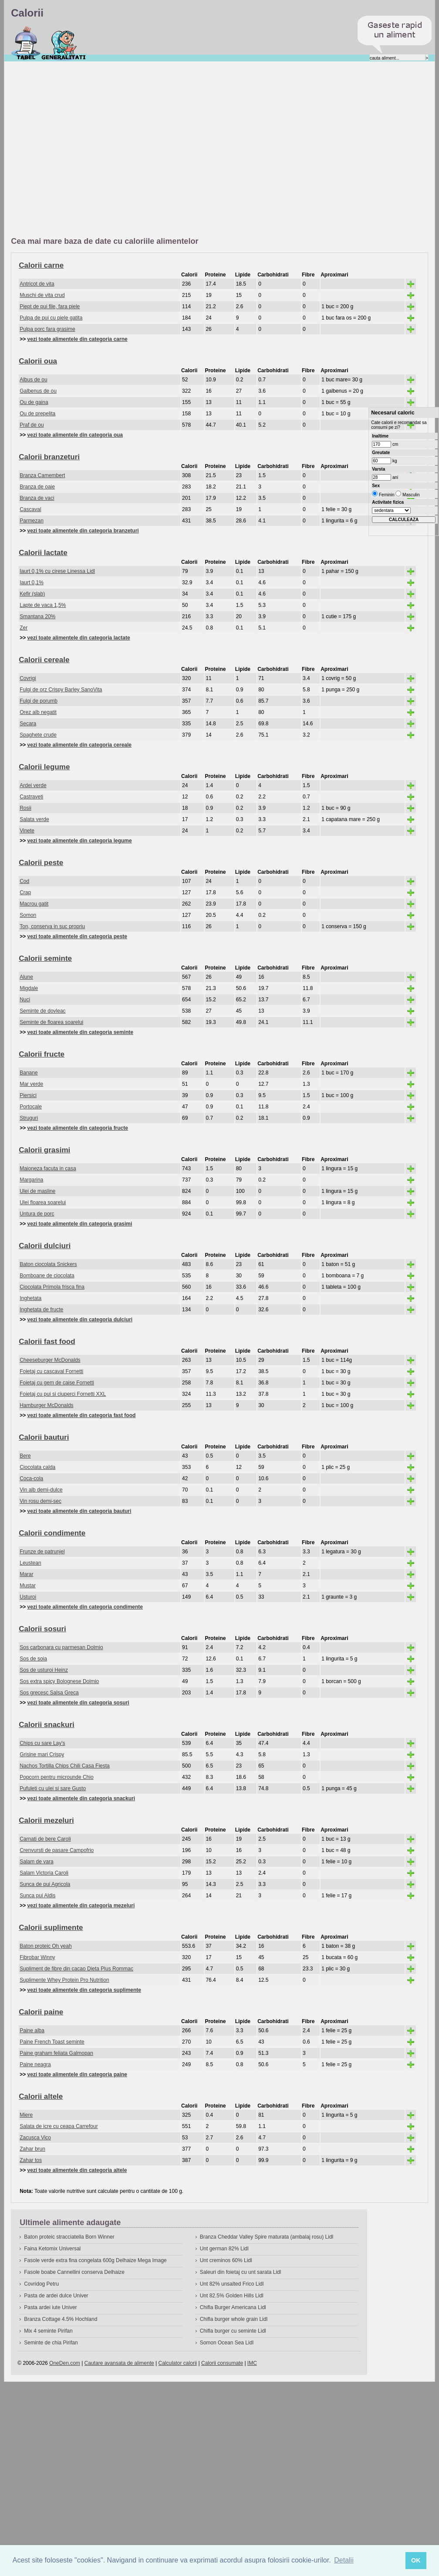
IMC (252, 2363)
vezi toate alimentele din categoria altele (77, 2170)
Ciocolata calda (37, 1467)
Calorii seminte (45, 958)
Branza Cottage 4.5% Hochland (60, 2319)
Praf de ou (32, 425)
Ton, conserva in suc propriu (52, 926)
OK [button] (416, 2560)
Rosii (25, 808)
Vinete (27, 831)
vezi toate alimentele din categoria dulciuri (79, 1320)
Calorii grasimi (44, 1150)
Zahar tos (31, 2160)
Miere (26, 2115)
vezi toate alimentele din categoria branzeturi (83, 531)
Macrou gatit (34, 904)
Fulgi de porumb (38, 701)
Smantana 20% (37, 616)
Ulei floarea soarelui (43, 1202)
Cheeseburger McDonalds (50, 1360)
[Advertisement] (81, 149)
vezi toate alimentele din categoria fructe (77, 1128)
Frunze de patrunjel (42, 1552)
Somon (28, 915)
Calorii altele (41, 2096)
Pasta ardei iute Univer (50, 2307)
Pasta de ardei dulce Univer (56, 2296)
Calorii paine (41, 2012)
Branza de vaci (37, 498)
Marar (26, 1574)
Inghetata (30, 1298)
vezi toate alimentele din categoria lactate (78, 638)
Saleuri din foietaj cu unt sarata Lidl (240, 2272)
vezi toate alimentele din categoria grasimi (79, 1224)
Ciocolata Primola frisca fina (52, 1287)
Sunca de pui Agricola (45, 1884)
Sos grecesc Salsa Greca (49, 1693)
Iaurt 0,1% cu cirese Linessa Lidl (57, 571)
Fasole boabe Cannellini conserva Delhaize (74, 2272)
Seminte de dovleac (42, 1011)
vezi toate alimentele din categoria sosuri (78, 1703)
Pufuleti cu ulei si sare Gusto (53, 1788)
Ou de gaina (34, 402)
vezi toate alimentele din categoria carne (77, 339)
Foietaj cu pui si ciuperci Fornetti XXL (63, 1394)
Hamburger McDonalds (46, 1405)
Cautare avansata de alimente (119, 2363)
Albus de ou (33, 380)
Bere (25, 1456)
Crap (25, 892)
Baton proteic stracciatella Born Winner (69, 2237)
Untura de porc (37, 1214)
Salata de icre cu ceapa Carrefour (59, 2126)
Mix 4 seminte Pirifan (48, 2331)
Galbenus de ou (38, 391)
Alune (26, 977)
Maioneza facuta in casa (48, 1168)
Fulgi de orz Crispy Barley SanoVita (61, 690)
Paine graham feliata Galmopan (56, 2053)
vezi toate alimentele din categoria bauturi (79, 1511)
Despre (64, 43)
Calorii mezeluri (46, 1820)
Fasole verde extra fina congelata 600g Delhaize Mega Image (95, 2260)
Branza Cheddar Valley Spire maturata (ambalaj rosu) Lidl (267, 2237)
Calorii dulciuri (45, 1246)
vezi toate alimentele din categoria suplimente (84, 1990)
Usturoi (28, 1597)
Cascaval (30, 509)
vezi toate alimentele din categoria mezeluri (81, 1906)
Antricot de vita (37, 284)
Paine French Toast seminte (52, 2042)
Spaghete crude (38, 735)
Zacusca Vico (35, 2138)
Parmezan (32, 521)
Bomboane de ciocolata (47, 1276)
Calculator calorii (178, 2363)
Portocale (31, 1107)
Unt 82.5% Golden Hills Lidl (231, 2296)
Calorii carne (41, 265)
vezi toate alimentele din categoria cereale (79, 745)
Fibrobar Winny (37, 1957)
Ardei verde (33, 785)
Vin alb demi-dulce (41, 1490)
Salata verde (34, 819)
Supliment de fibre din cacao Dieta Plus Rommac (76, 1969)
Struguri (29, 1118)
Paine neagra (35, 2064)
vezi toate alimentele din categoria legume (79, 841)
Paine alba (32, 2030)
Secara (28, 724)
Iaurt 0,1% (32, 582)
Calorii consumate (222, 2363)
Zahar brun (32, 2149)
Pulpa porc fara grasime (47, 329)
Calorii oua (38, 361)
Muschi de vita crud (42, 295)
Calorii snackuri (46, 1725)
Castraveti (31, 797)
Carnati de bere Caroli (45, 1839)
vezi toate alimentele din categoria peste (77, 936)
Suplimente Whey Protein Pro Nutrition (64, 1980)
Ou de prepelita (37, 414)
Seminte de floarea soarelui (51, 1022)
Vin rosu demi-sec (40, 1501)
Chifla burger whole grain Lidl (233, 2319)
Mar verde (31, 1084)
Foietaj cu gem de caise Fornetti (57, 1383)
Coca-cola (31, 1478)
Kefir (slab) (32, 594)
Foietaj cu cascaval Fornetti (51, 1371)
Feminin (386, 494)
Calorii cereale (44, 660)
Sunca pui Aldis (37, 1895)
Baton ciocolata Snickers (48, 1264)
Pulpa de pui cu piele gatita (51, 318)
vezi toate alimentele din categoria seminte (80, 1032)
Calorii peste (41, 863)
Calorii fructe (41, 1054)
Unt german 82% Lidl (224, 2249)
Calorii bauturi (44, 1437)
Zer (23, 628)
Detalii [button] (343, 2560)
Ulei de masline (37, 1191)
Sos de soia (33, 1659)
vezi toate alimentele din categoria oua (75, 435)
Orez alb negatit (38, 712)
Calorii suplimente (51, 1927)
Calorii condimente (52, 1533)
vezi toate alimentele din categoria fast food (81, 1415)
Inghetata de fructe (41, 1310)
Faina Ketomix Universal (52, 2249)
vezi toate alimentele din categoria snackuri (81, 1798)
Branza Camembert (42, 475)
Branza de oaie (37, 487)
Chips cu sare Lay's (42, 1743)
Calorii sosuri (42, 1629)
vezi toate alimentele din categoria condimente (85, 1607)
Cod (24, 881)
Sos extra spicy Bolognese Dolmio (59, 1681)
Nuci (25, 1000)
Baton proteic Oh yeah (45, 1946)
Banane (28, 1073)
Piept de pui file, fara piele (50, 306)
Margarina (31, 1180)
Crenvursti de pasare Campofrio (57, 1850)
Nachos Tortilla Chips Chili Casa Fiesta (65, 1766)
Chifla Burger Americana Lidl (233, 2307)
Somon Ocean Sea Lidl (226, 2343)
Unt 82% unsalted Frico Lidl (232, 2284)
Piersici (28, 1095)
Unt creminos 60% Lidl (226, 2260)
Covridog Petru (41, 2284)
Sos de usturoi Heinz (44, 1670)
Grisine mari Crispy (42, 1754)
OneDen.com (64, 2363)
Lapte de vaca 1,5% (43, 605)
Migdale (29, 988)
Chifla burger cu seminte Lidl (233, 2331)
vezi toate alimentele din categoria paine (77, 2074)
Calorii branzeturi (49, 457)
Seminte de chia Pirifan (51, 2343)
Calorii (26, 43)
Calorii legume (44, 767)
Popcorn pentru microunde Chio (56, 1777)
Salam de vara (36, 1862)
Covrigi (28, 678)
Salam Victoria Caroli (44, 1873)
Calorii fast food (47, 1341)
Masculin (410, 494)
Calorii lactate (43, 553)
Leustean (30, 1563)
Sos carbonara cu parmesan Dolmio (61, 1647)
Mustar (28, 1586)
